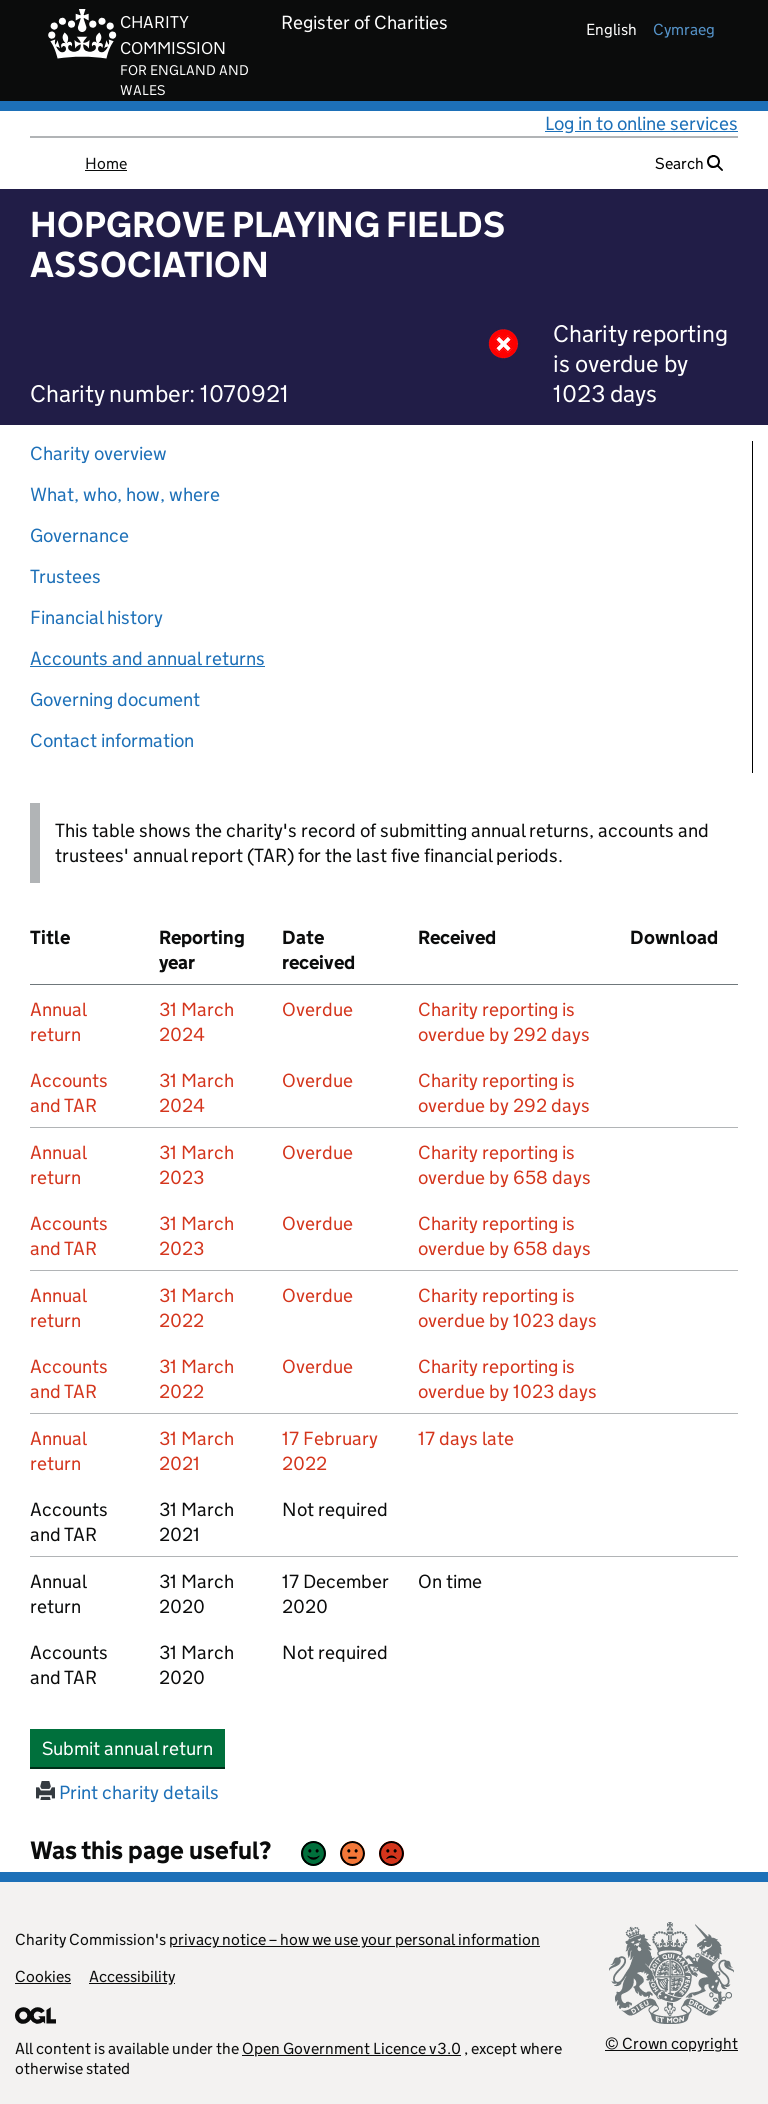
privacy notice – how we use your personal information (354, 1939)
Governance (79, 535)
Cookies (43, 1976)
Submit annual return (133, 1748)
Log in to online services (641, 123)
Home (106, 163)
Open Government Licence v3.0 (351, 2048)
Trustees (65, 576)
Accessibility (132, 1976)
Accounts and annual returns (147, 658)
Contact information (112, 740)
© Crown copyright (671, 2043)
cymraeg (684, 29)
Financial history (96, 617)
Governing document (115, 699)
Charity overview (98, 453)
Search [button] (689, 163)
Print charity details (127, 1792)
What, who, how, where (125, 494)
